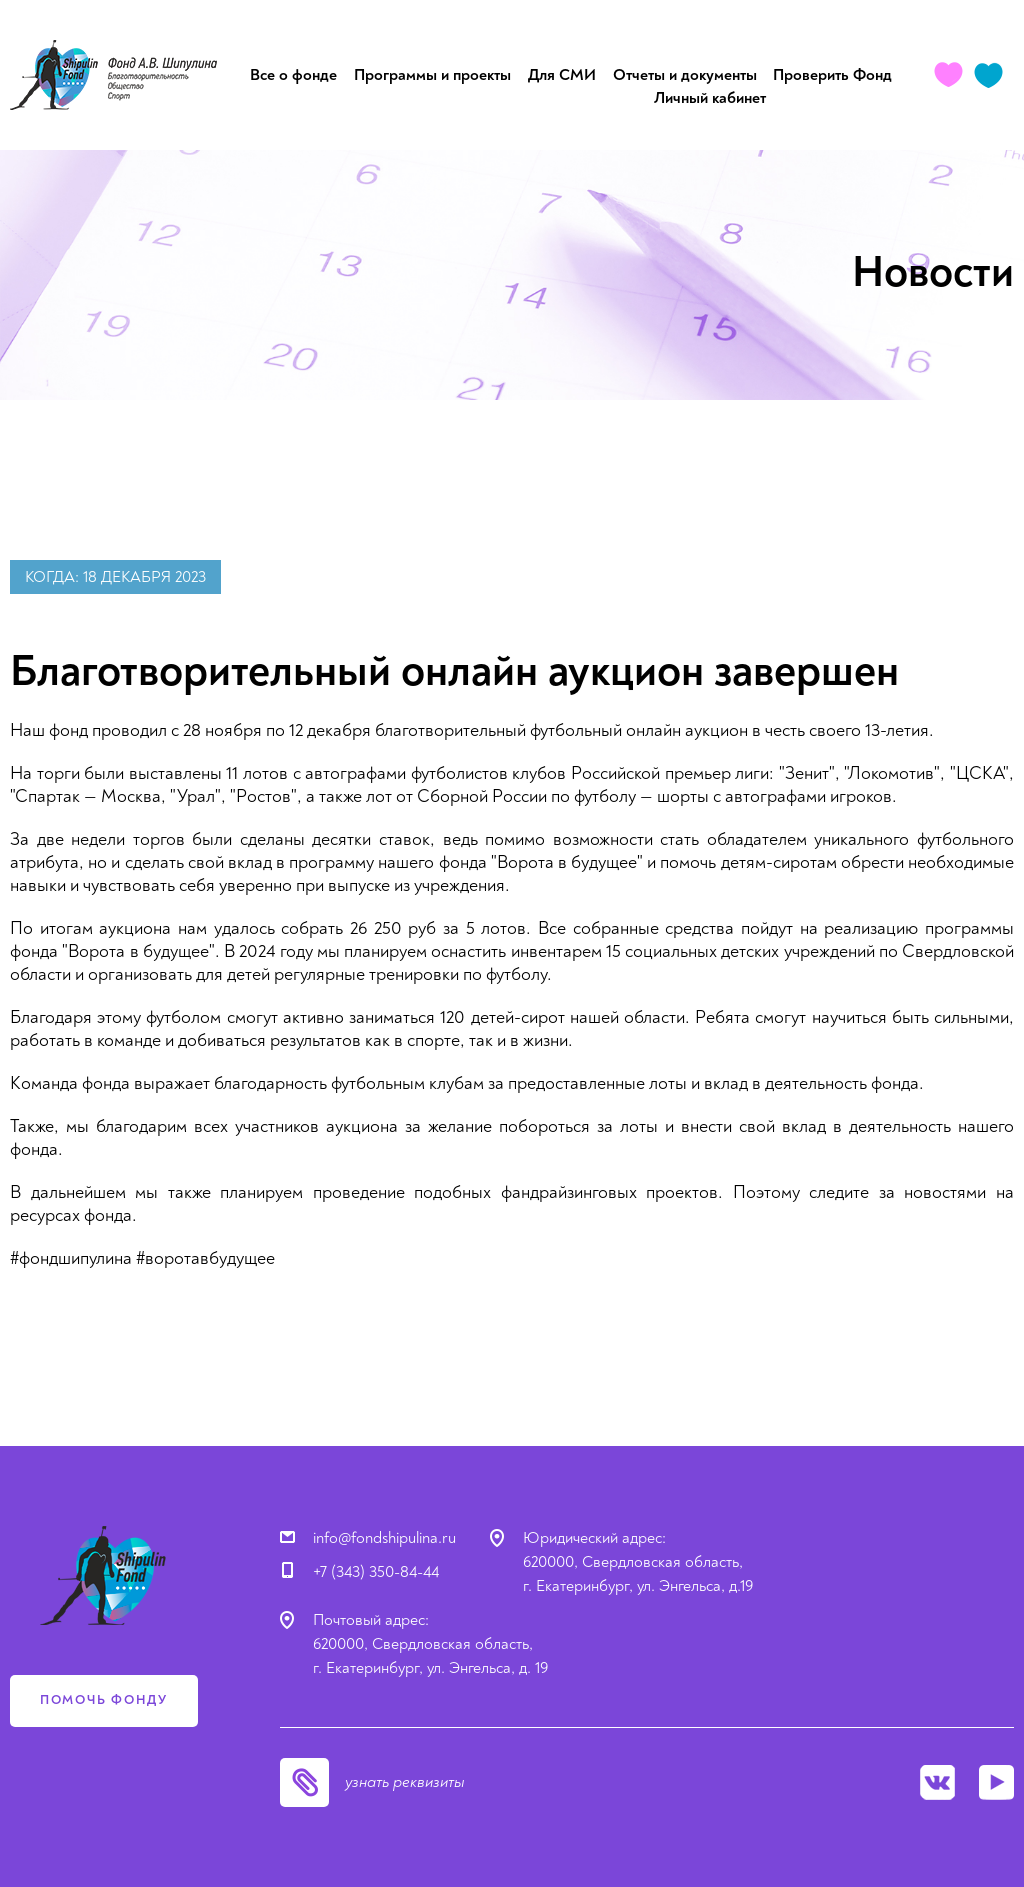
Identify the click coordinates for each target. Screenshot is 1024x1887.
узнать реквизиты (405, 1782)
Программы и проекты (432, 75)
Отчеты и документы (685, 75)
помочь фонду (104, 1700)
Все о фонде (293, 75)
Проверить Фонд (832, 75)
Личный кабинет (710, 98)
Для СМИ (562, 75)
